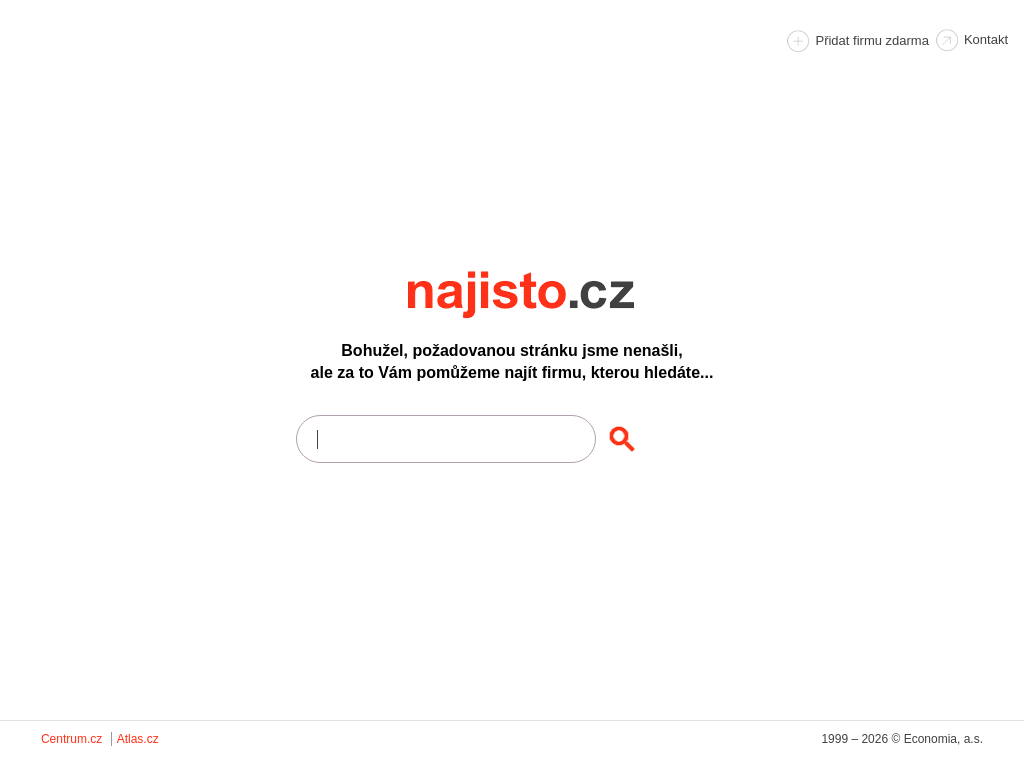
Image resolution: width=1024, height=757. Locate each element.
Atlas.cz (138, 739)
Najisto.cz (548, 295)
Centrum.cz (71, 739)
